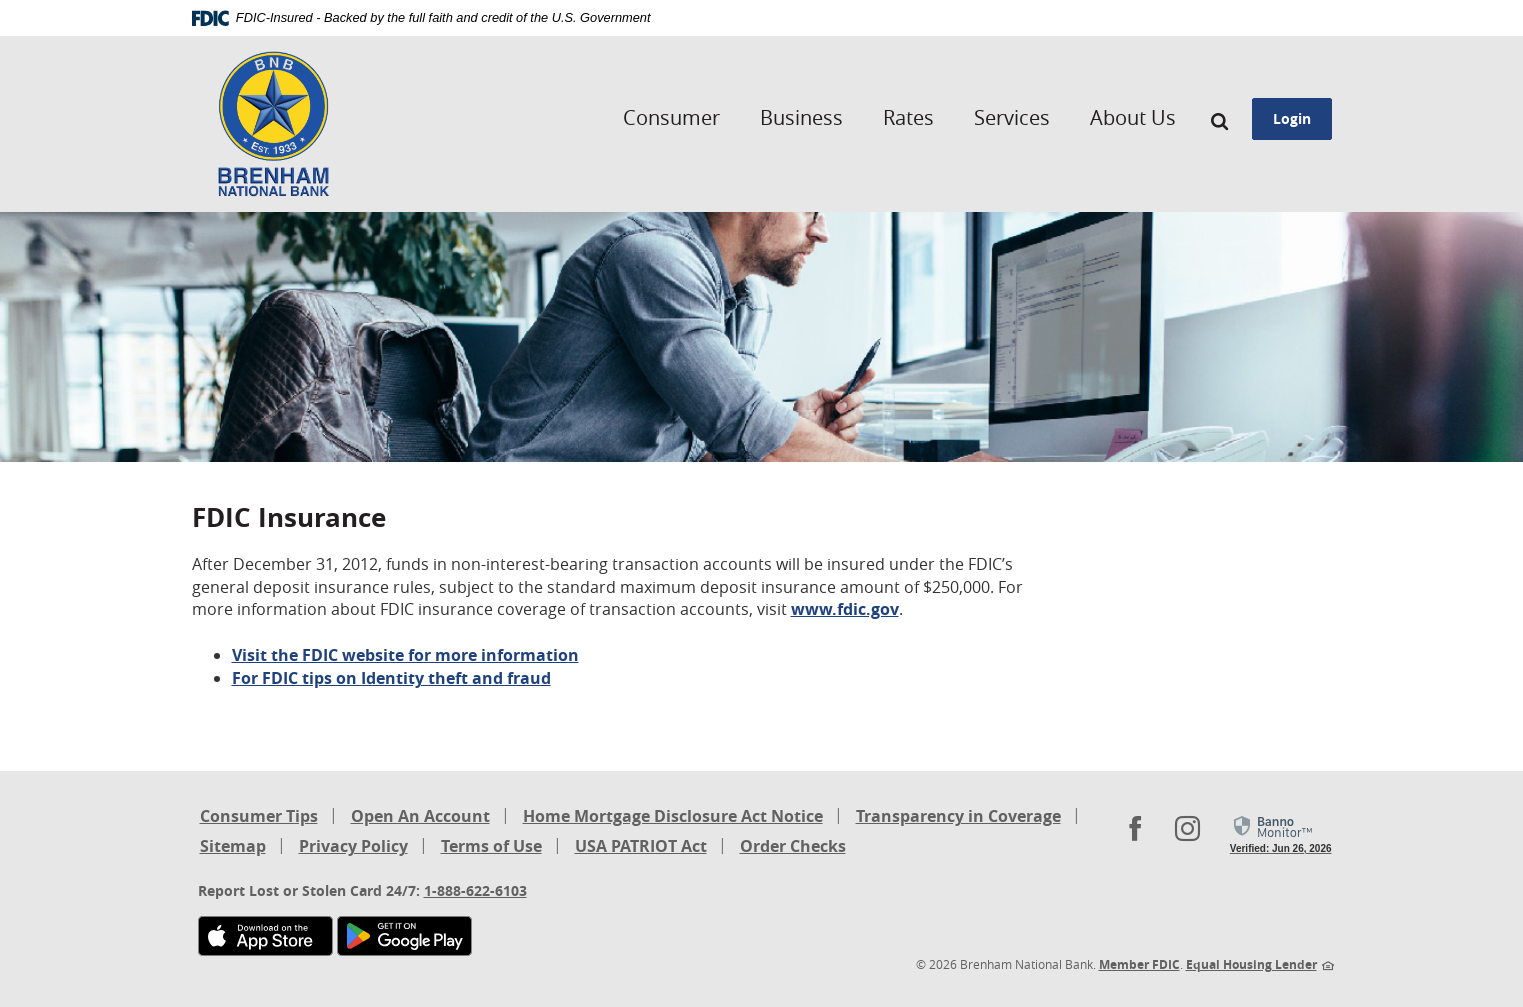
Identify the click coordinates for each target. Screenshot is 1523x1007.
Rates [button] (908, 117)
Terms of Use (491, 846)
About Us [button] (1133, 117)
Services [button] (1012, 117)
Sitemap (233, 846)
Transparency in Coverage (958, 817)
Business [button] (801, 117)
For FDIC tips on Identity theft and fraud (391, 678)
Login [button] (1292, 118)
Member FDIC (1139, 964)
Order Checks (793, 847)
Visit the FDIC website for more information (405, 655)
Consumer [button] (671, 117)
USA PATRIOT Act (641, 846)
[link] (1281, 835)
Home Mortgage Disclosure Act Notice (673, 817)
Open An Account (420, 816)
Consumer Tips (259, 816)
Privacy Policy (353, 846)
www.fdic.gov (845, 609)
